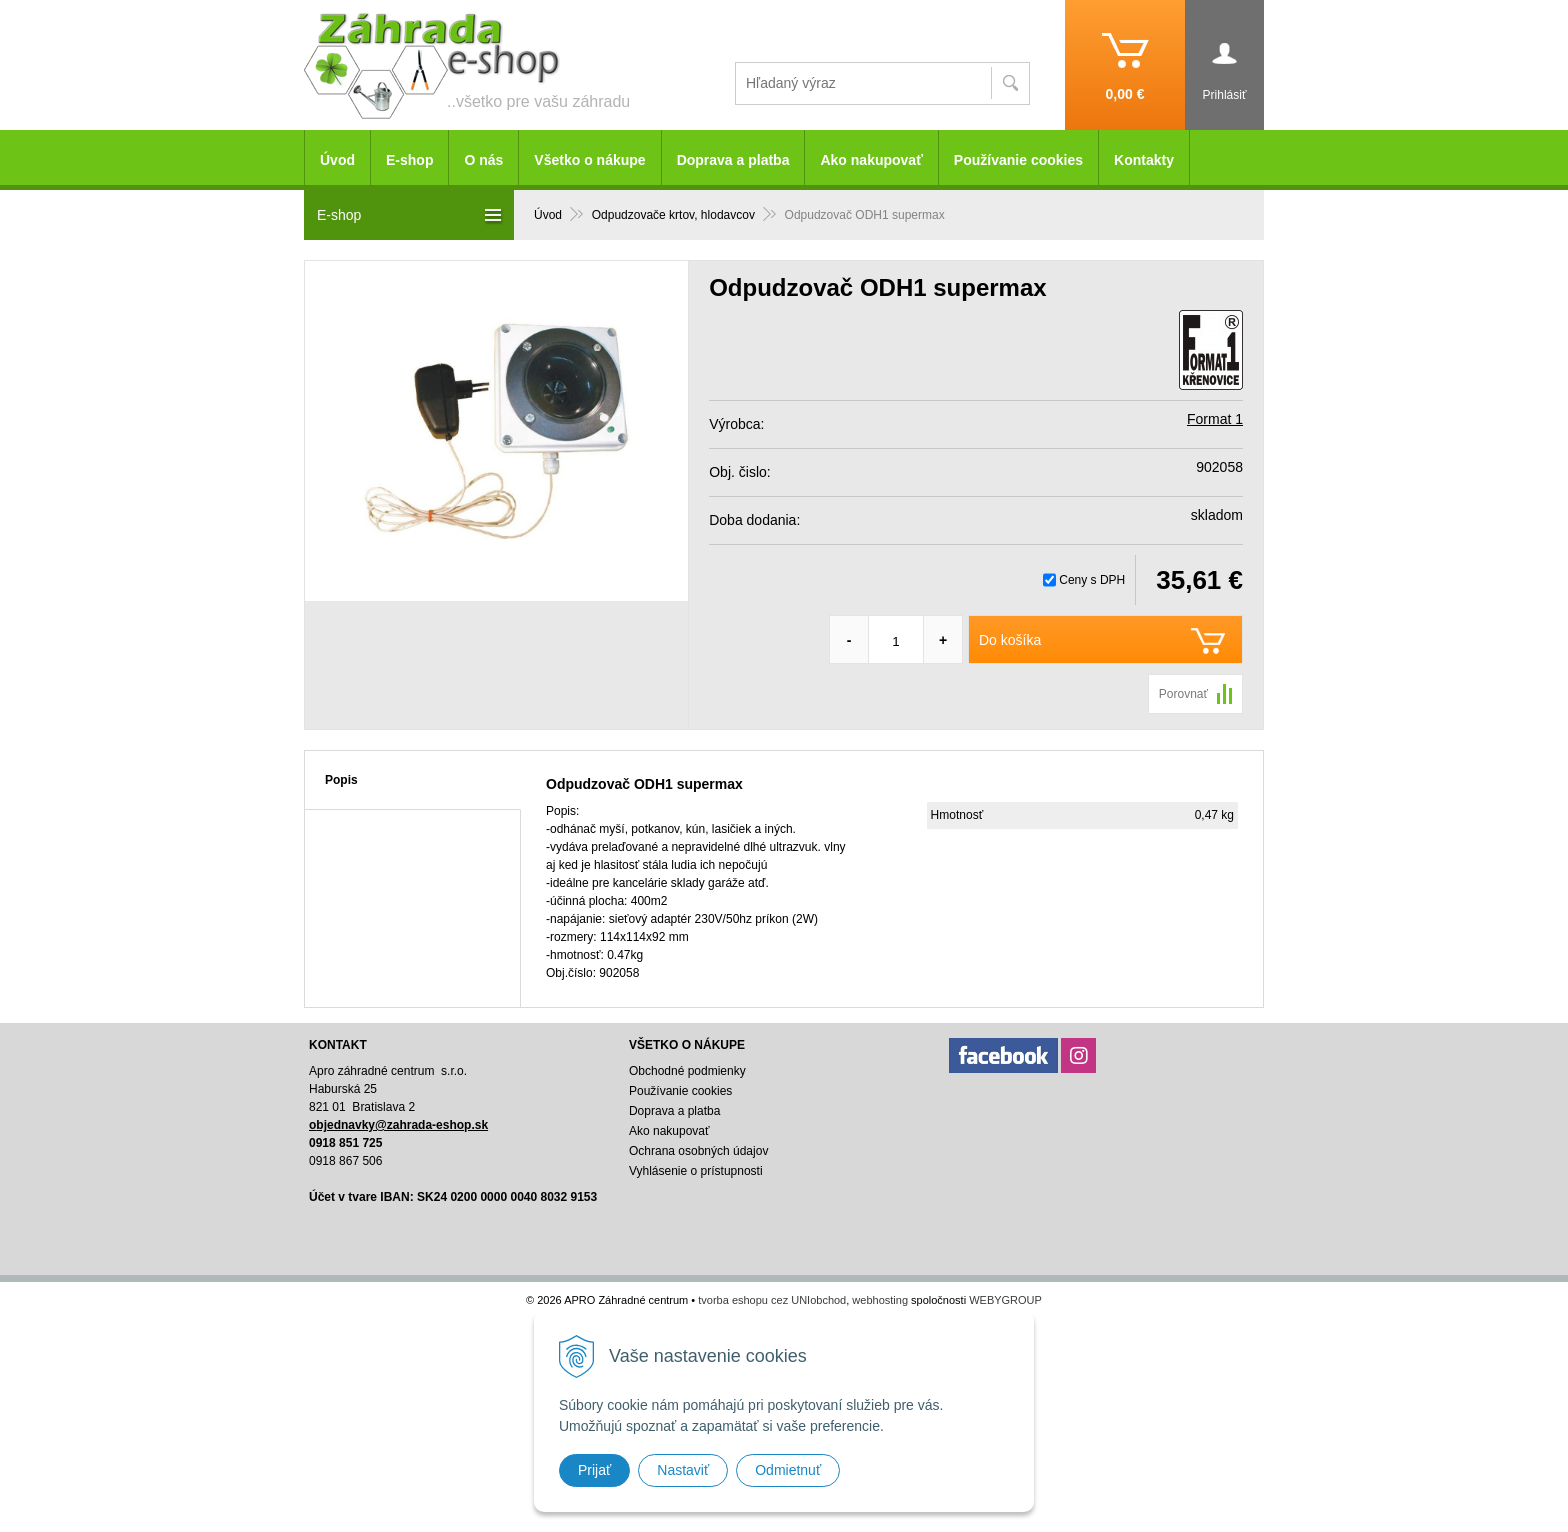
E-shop (409, 160)
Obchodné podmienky (687, 1071)
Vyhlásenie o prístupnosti (696, 1171)
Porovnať (1183, 694)
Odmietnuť (788, 1470)
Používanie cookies (1018, 160)
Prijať (594, 1470)
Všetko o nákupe (589, 160)
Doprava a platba (733, 160)
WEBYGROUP (1005, 1300)
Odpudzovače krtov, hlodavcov (673, 215)
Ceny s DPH (1092, 580)
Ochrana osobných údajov (698, 1151)
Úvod (548, 215)
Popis (341, 780)
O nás (483, 160)
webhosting (880, 1300)
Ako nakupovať (871, 160)
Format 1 (1215, 419)
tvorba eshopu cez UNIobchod (772, 1300)
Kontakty (1144, 160)
